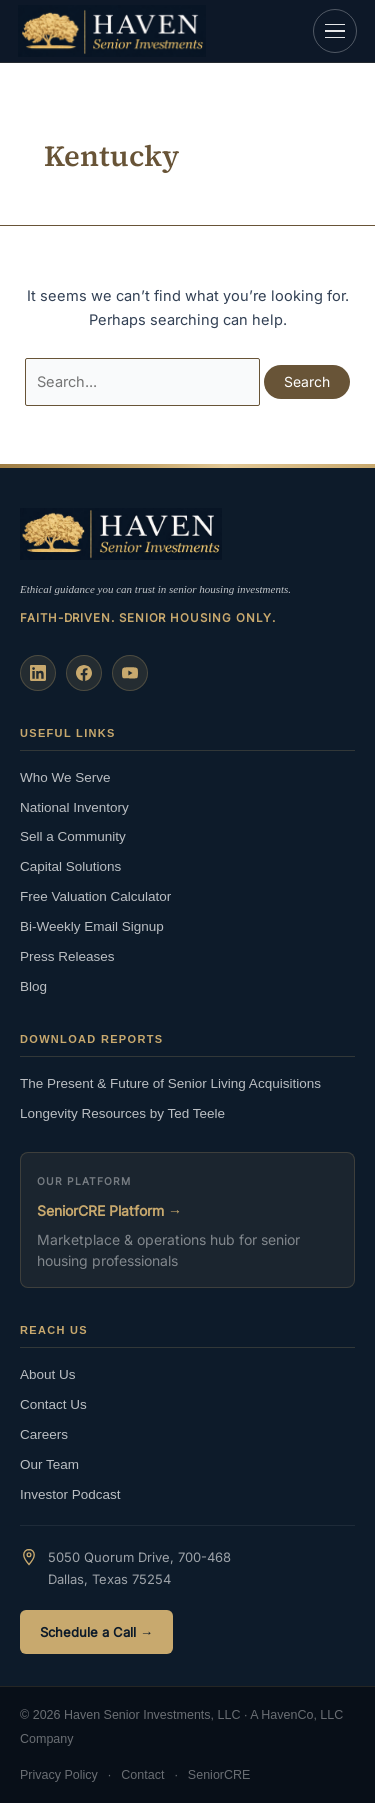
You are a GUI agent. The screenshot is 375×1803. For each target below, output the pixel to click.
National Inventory (74, 807)
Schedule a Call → (96, 1632)
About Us (48, 1374)
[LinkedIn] (38, 673)
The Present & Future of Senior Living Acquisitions (170, 1083)
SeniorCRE (219, 1775)
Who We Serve (65, 777)
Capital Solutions (70, 866)
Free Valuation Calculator (95, 896)
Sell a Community (73, 836)
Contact (142, 1775)
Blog (33, 986)
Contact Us (53, 1404)
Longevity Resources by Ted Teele (122, 1113)
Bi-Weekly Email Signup (92, 926)
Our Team (49, 1464)
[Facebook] (84, 673)
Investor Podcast (70, 1494)
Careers (44, 1434)
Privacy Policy (59, 1775)
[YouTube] (130, 673)
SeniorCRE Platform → (109, 1210)
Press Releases (67, 956)
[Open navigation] (335, 31)
